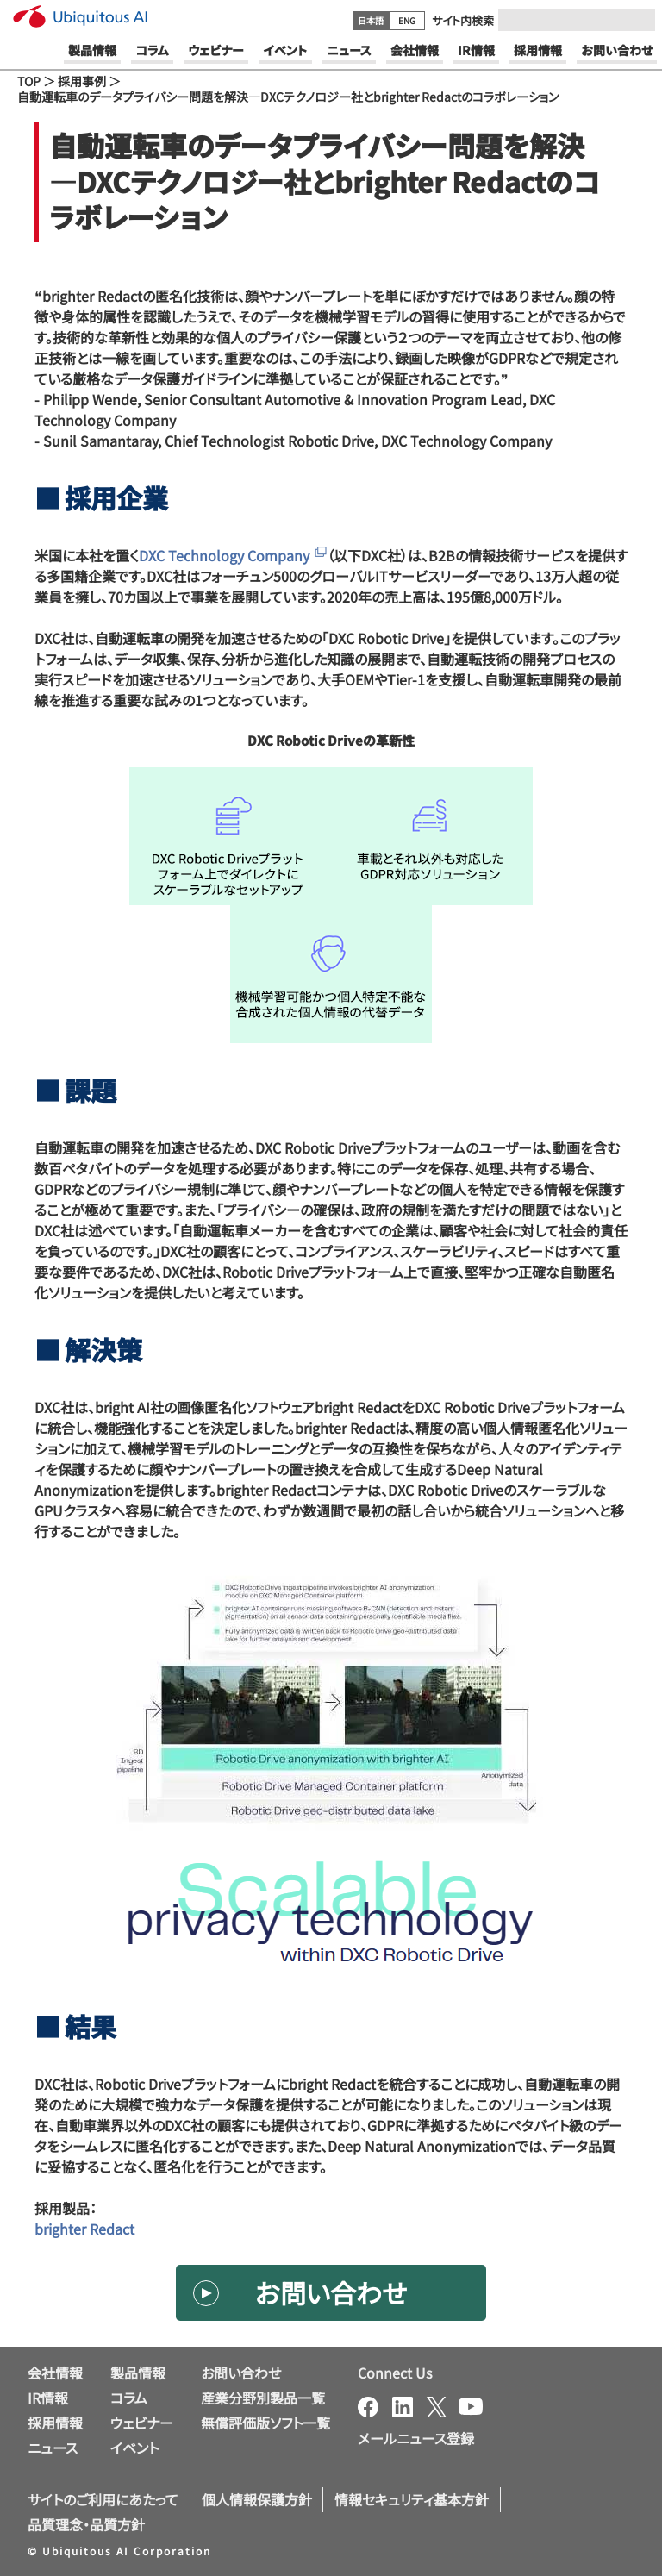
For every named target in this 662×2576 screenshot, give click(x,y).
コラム (128, 2397)
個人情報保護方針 (257, 2499)
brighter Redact (84, 2228)
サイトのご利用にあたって (103, 2499)
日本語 (371, 20)
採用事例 (82, 81)
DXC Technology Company (233, 555)
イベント (134, 2447)
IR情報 (48, 2397)
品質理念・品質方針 (86, 2524)
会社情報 (55, 2372)
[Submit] (637, 19)
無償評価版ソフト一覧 (265, 2422)
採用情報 (55, 2422)
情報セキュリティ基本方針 (411, 2499)
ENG (406, 20)
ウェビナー (141, 2422)
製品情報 (138, 2372)
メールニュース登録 (416, 2438)
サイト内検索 (463, 20)
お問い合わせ (331, 2292)
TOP (29, 81)
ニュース (53, 2447)
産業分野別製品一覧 (263, 2397)
